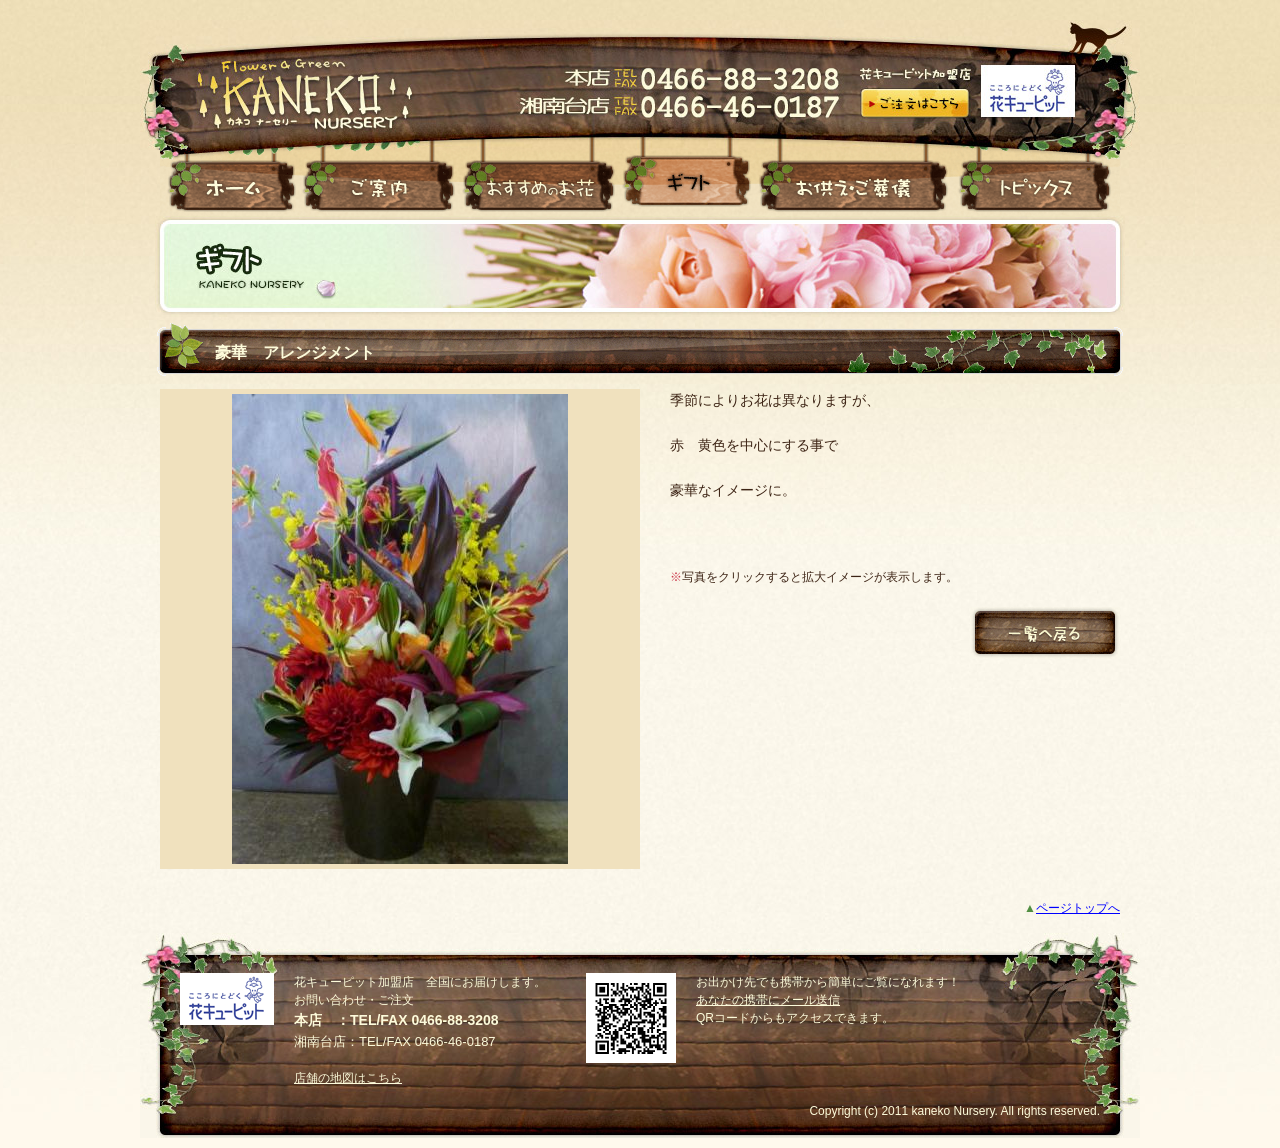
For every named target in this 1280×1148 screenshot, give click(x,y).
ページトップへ (1078, 908)
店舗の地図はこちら (348, 1078)
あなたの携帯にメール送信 (768, 1000)
